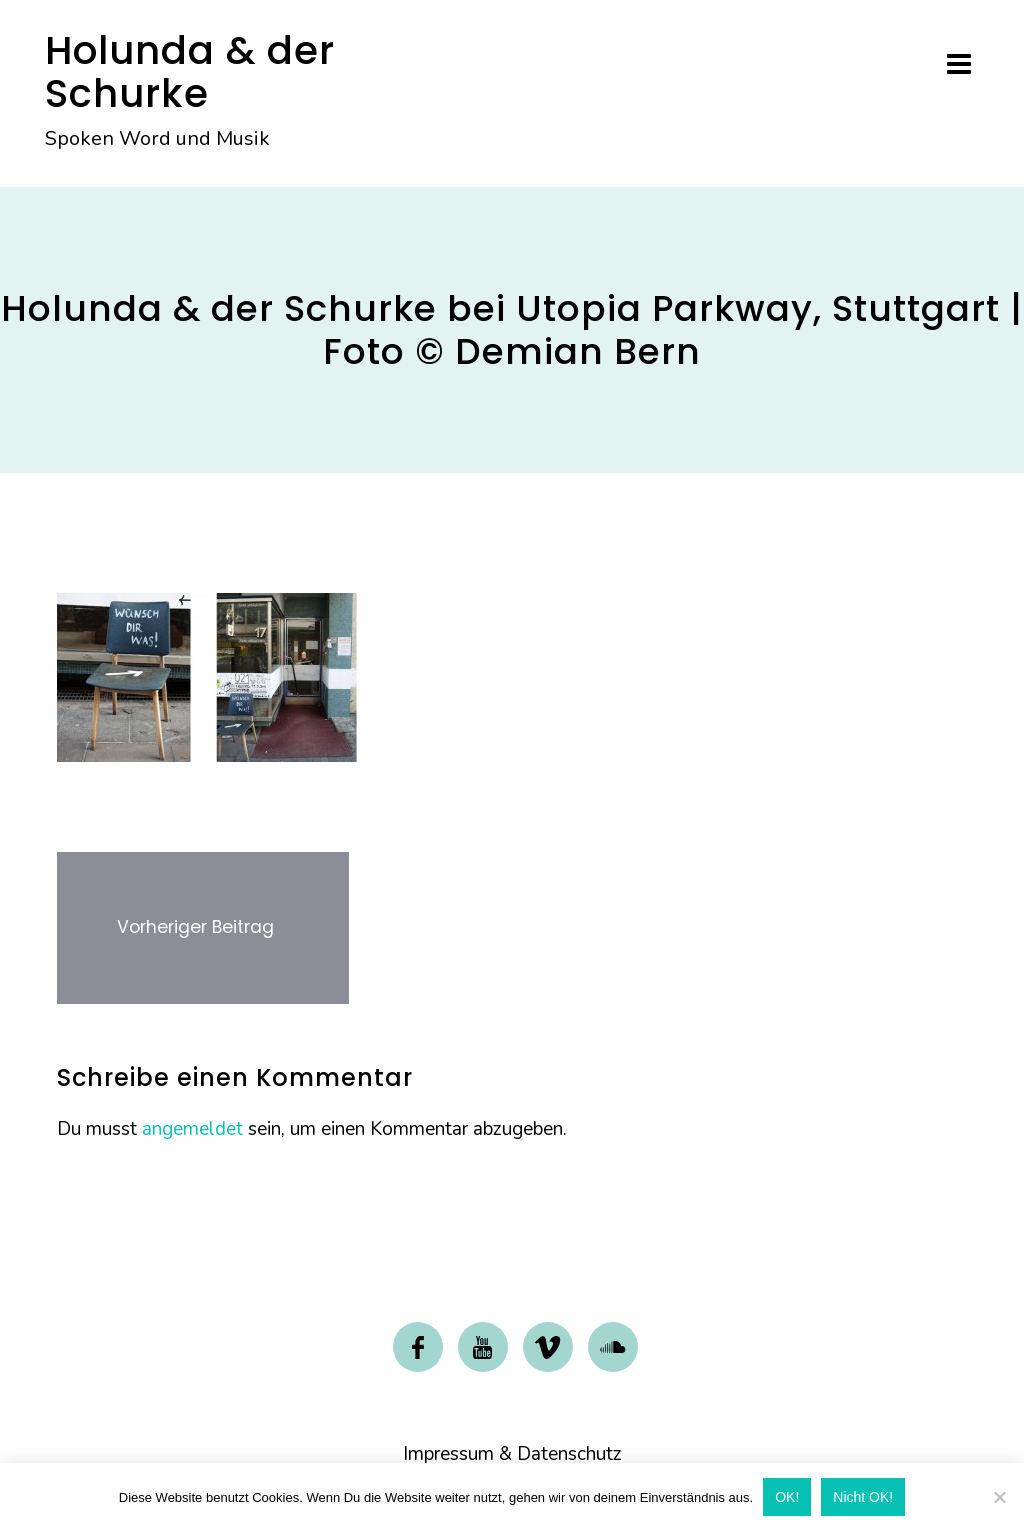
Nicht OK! (863, 1497)
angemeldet (192, 1129)
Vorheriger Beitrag (195, 927)
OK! (787, 1497)
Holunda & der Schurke (190, 72)
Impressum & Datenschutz (512, 1454)
